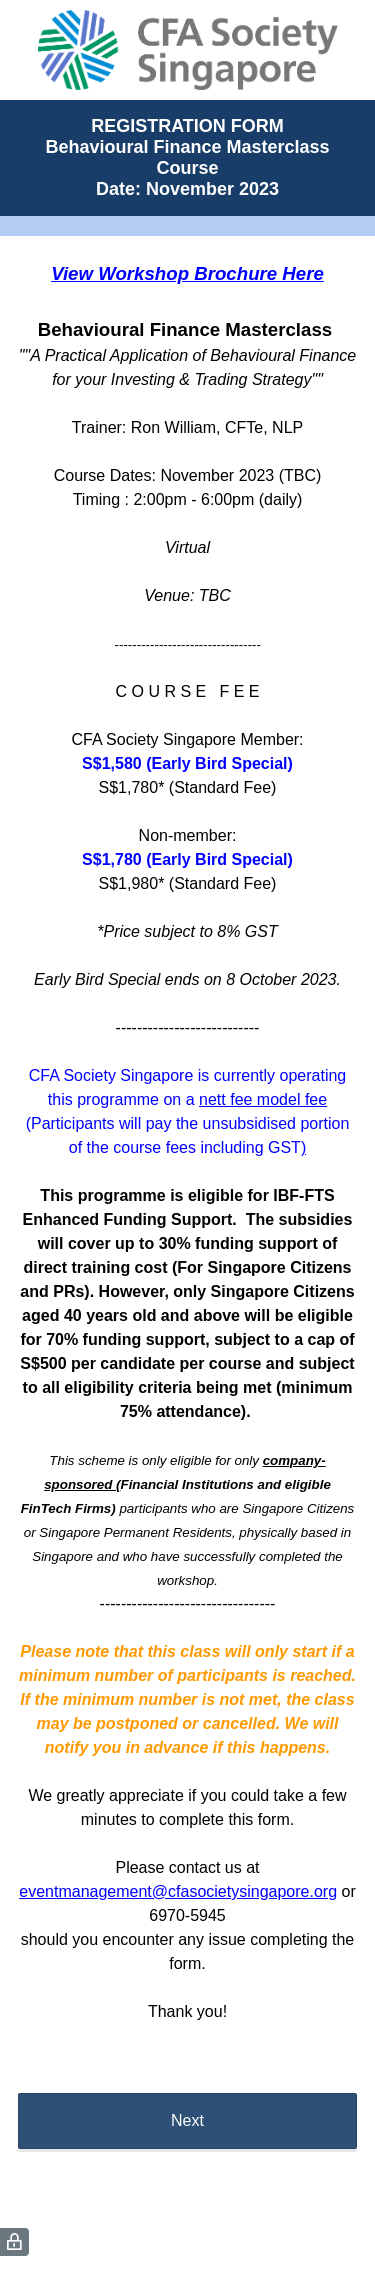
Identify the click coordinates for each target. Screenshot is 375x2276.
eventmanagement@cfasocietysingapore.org (178, 1891)
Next (187, 2120)
